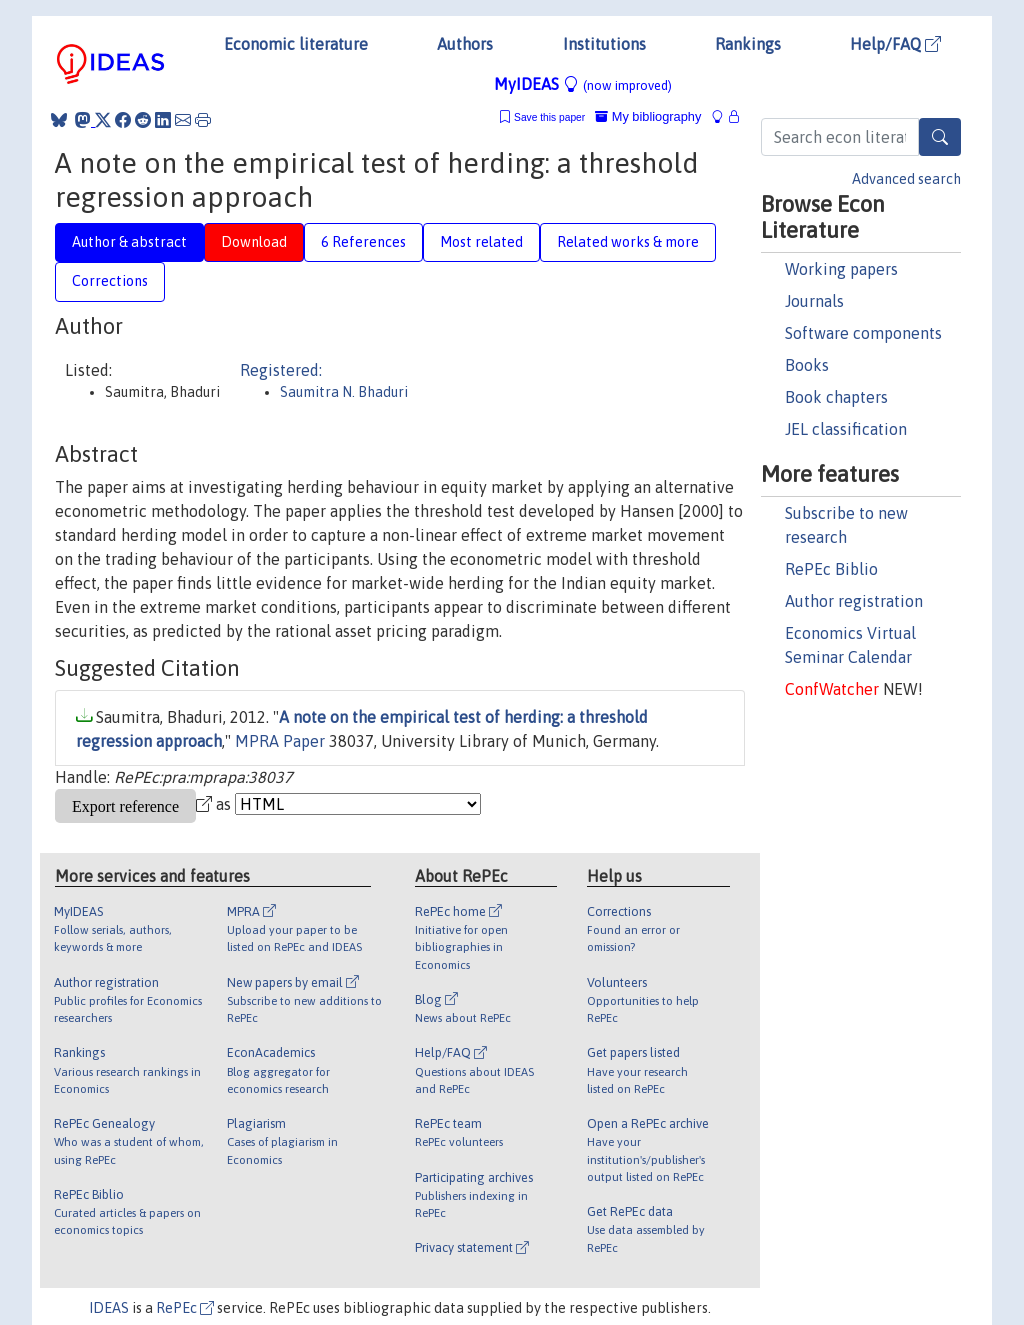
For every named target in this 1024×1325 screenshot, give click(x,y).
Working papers (841, 269)
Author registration (854, 601)
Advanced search (906, 179)
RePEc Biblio (831, 569)
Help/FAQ (895, 44)
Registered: (281, 370)
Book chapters (836, 397)
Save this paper (549, 117)
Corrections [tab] (110, 281)
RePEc (185, 1308)
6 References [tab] (363, 242)
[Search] (940, 137)
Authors (465, 44)
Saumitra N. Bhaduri (344, 392)
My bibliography (648, 116)
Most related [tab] (481, 242)
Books (807, 365)
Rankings (748, 44)
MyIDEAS (583, 84)
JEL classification (846, 429)
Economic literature (296, 44)
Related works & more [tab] (628, 242)
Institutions (604, 44)
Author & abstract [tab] (129, 242)
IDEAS (109, 1308)
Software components (863, 333)
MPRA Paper (280, 741)
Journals (814, 301)
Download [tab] (254, 242)
